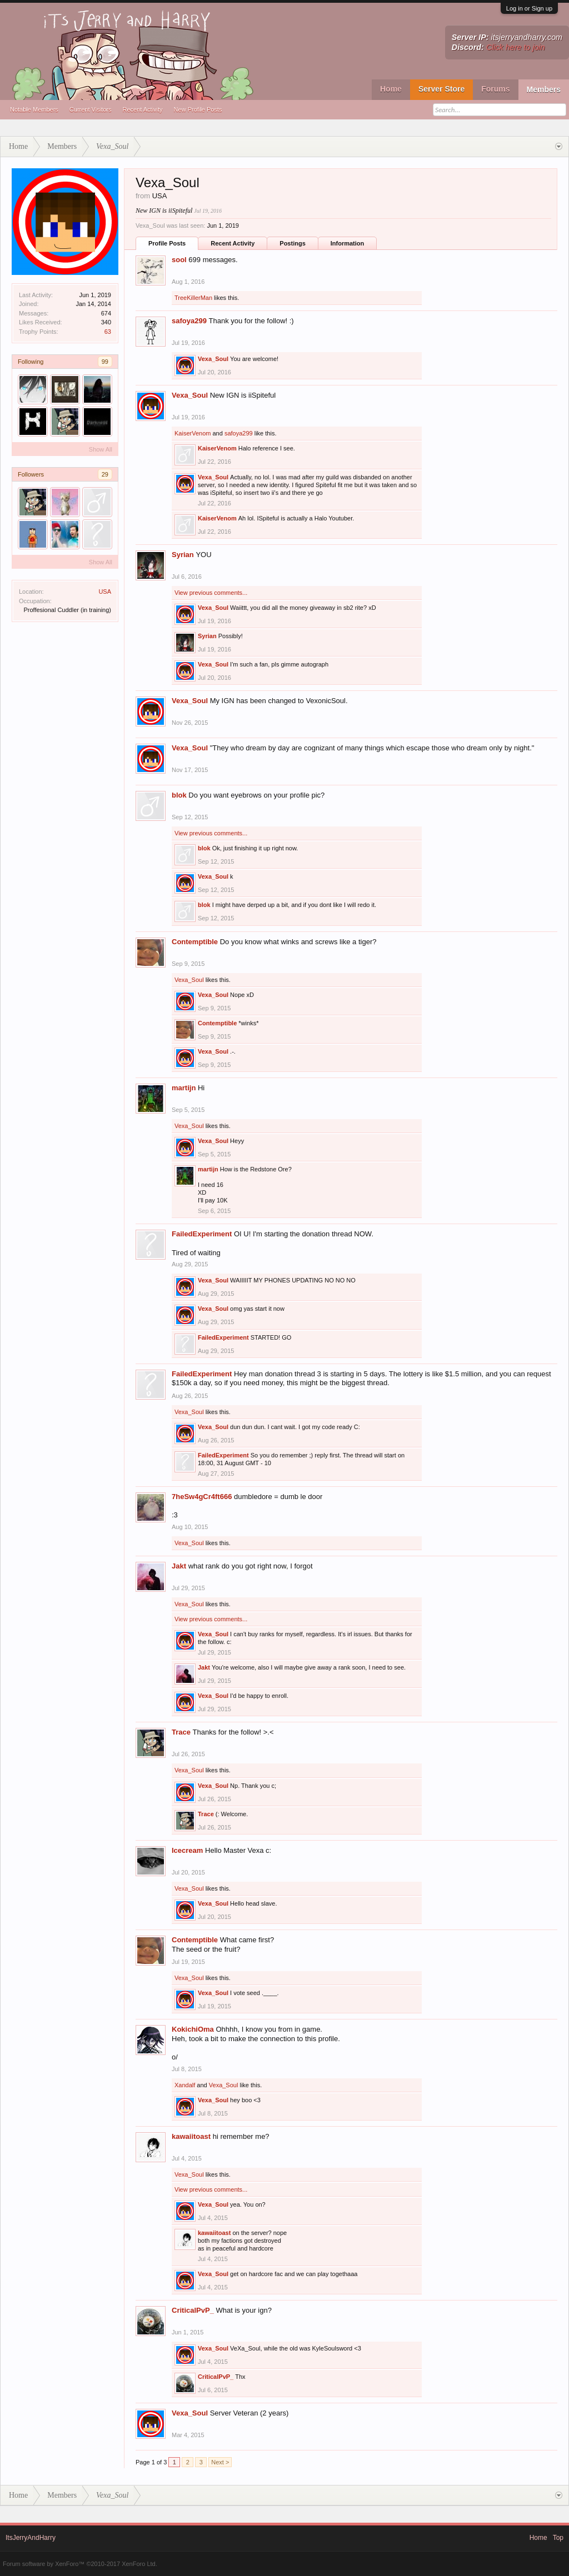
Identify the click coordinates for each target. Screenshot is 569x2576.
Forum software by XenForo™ (80, 2563)
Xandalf (184, 2085)
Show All (100, 449)
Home (391, 88)
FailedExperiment (202, 1234)
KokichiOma (193, 2029)
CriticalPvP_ (193, 2310)
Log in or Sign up (529, 8)
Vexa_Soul (213, 358)
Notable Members (34, 109)
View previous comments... (210, 592)
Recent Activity (142, 109)
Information (348, 243)
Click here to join (515, 47)
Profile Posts (167, 243)
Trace (181, 1732)
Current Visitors (90, 109)
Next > (220, 2462)
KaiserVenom (192, 433)
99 (105, 361)
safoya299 (189, 321)
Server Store (441, 88)
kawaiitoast (191, 2136)
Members (544, 89)
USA (104, 591)
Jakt (179, 1566)
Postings (292, 243)
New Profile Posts (198, 109)
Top (558, 2538)
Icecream (187, 1850)
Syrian (183, 554)
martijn (184, 1088)
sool (179, 259)
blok (179, 795)
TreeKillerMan (193, 297)
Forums (495, 88)
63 (107, 331)
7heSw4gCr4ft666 (202, 1496)
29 (105, 474)
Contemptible (195, 942)
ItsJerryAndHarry (31, 2538)
